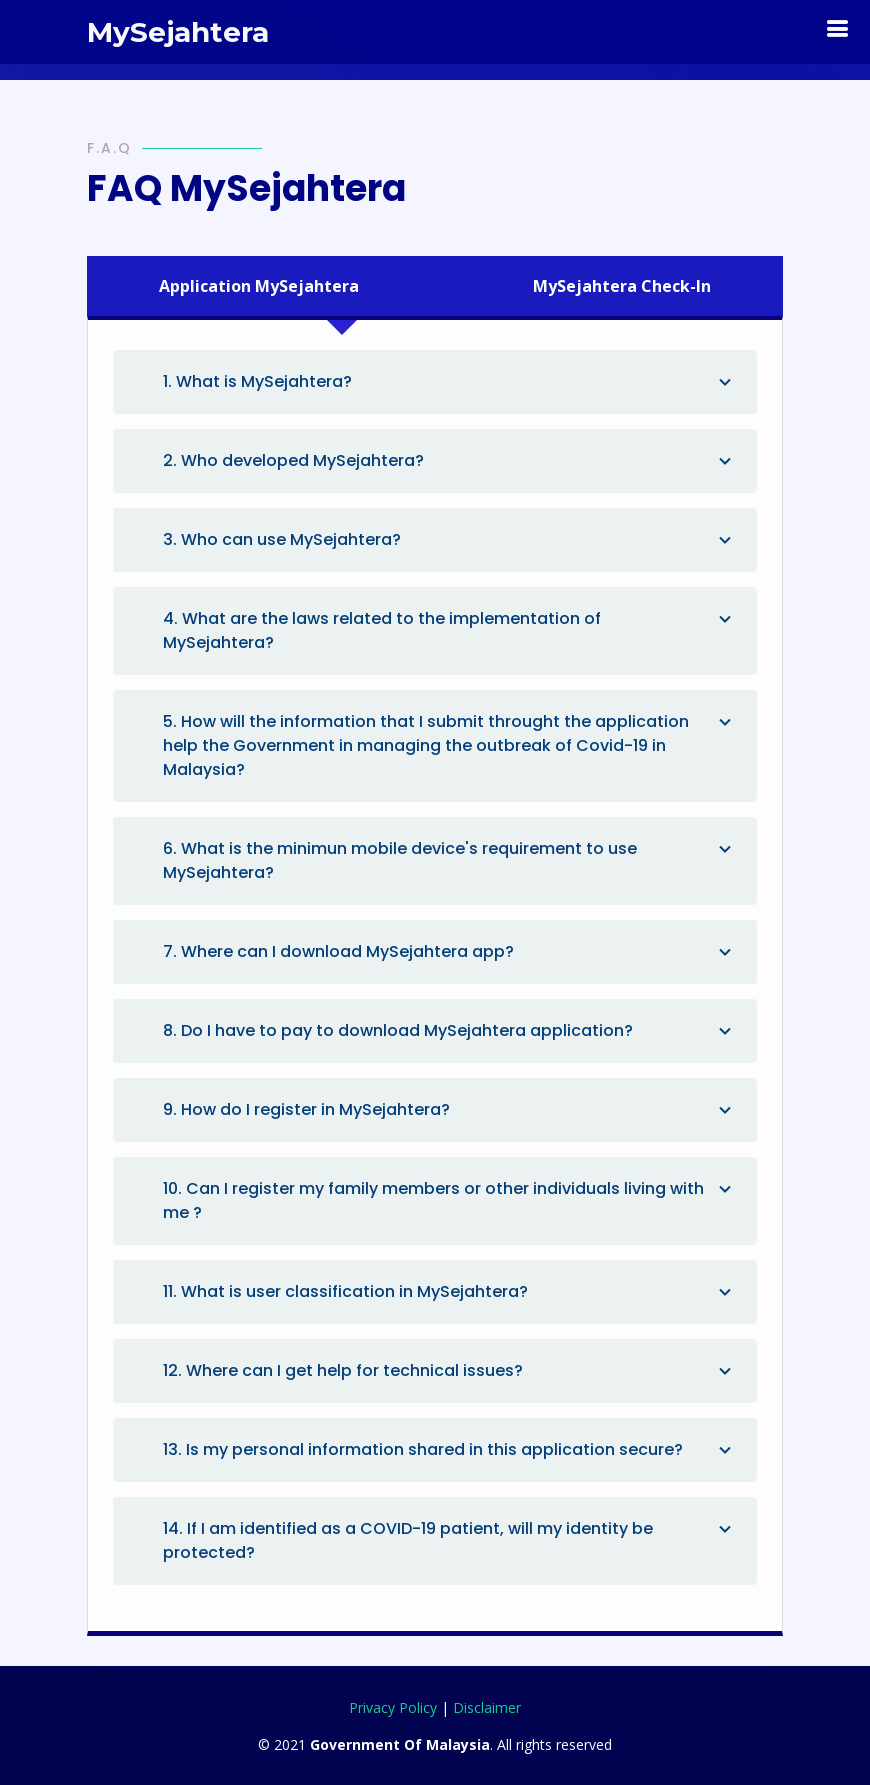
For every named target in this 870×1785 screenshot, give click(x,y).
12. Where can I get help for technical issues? (450, 1371)
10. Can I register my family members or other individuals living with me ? (450, 1200)
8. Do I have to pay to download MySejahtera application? (450, 1031)
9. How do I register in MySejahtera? (450, 1110)
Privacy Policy (393, 1707)
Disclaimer (487, 1707)
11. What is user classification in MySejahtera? (450, 1292)
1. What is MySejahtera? (450, 382)
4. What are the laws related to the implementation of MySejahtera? (450, 630)
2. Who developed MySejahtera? (450, 461)
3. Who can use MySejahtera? (450, 540)
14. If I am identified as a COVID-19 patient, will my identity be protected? (450, 1540)
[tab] (274, 286)
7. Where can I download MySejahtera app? (450, 952)
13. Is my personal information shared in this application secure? (450, 1450)
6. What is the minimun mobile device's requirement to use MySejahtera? (450, 860)
